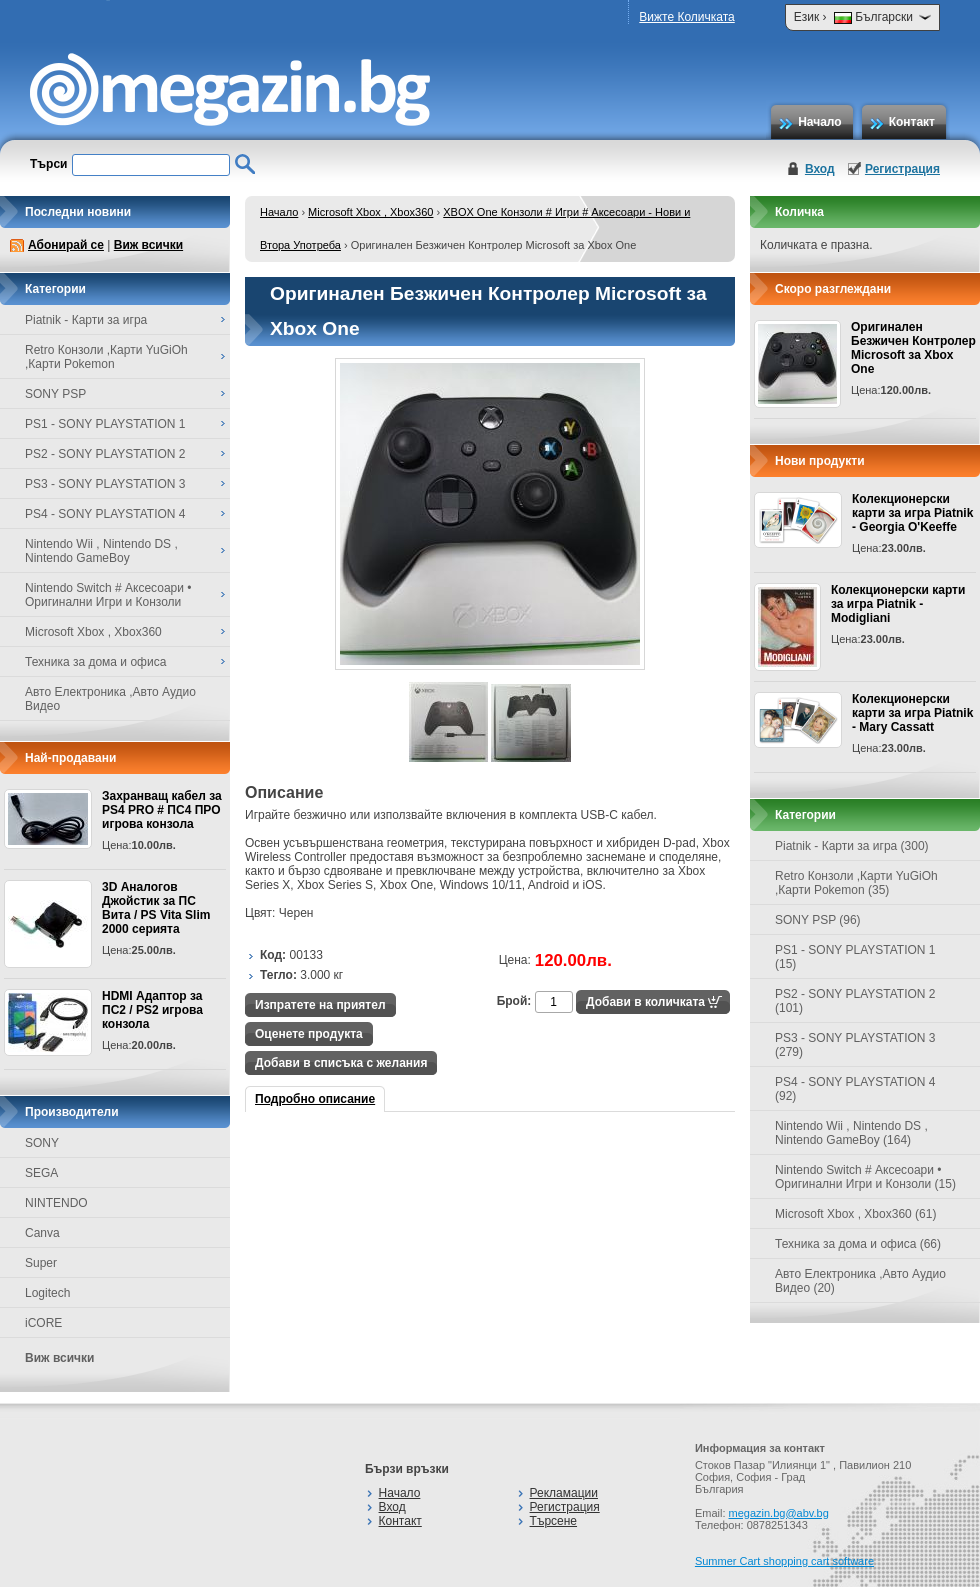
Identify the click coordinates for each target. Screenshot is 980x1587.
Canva (42, 1233)
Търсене (553, 1521)
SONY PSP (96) (818, 920)
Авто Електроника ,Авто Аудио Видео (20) (860, 1281)
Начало (819, 122)
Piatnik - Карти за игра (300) (852, 846)
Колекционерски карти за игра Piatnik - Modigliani (898, 604)
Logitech (47, 1293)
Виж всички (148, 245)
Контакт (912, 122)
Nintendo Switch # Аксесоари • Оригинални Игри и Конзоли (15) (865, 1177)
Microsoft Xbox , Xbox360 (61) (855, 1214)
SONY (42, 1143)
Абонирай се (66, 245)
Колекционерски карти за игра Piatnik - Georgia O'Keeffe (912, 513)
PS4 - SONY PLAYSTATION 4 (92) (855, 1089)
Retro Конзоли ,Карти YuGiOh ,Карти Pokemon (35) (856, 883)
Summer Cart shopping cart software (784, 1561)
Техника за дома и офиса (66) (858, 1244)
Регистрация (902, 169)
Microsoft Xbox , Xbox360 (370, 212)
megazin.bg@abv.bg (779, 1513)
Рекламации (564, 1493)
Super (41, 1263)
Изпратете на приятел (320, 1005)
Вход (820, 169)
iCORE (43, 1323)
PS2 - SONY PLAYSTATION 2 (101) (855, 1001)
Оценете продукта (309, 1034)
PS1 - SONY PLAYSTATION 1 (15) (855, 957)
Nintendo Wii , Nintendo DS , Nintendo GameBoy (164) (851, 1133)
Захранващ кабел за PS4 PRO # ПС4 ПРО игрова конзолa (162, 810)
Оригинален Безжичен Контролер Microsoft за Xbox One (913, 348)
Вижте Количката (686, 17)
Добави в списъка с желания (341, 1063)
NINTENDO (56, 1203)
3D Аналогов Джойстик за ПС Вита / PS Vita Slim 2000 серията (156, 908)
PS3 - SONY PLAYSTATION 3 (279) (855, 1045)
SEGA (41, 1173)
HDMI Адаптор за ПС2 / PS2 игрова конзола (152, 1010)
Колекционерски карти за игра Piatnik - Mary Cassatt (912, 713)
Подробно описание (315, 1099)
